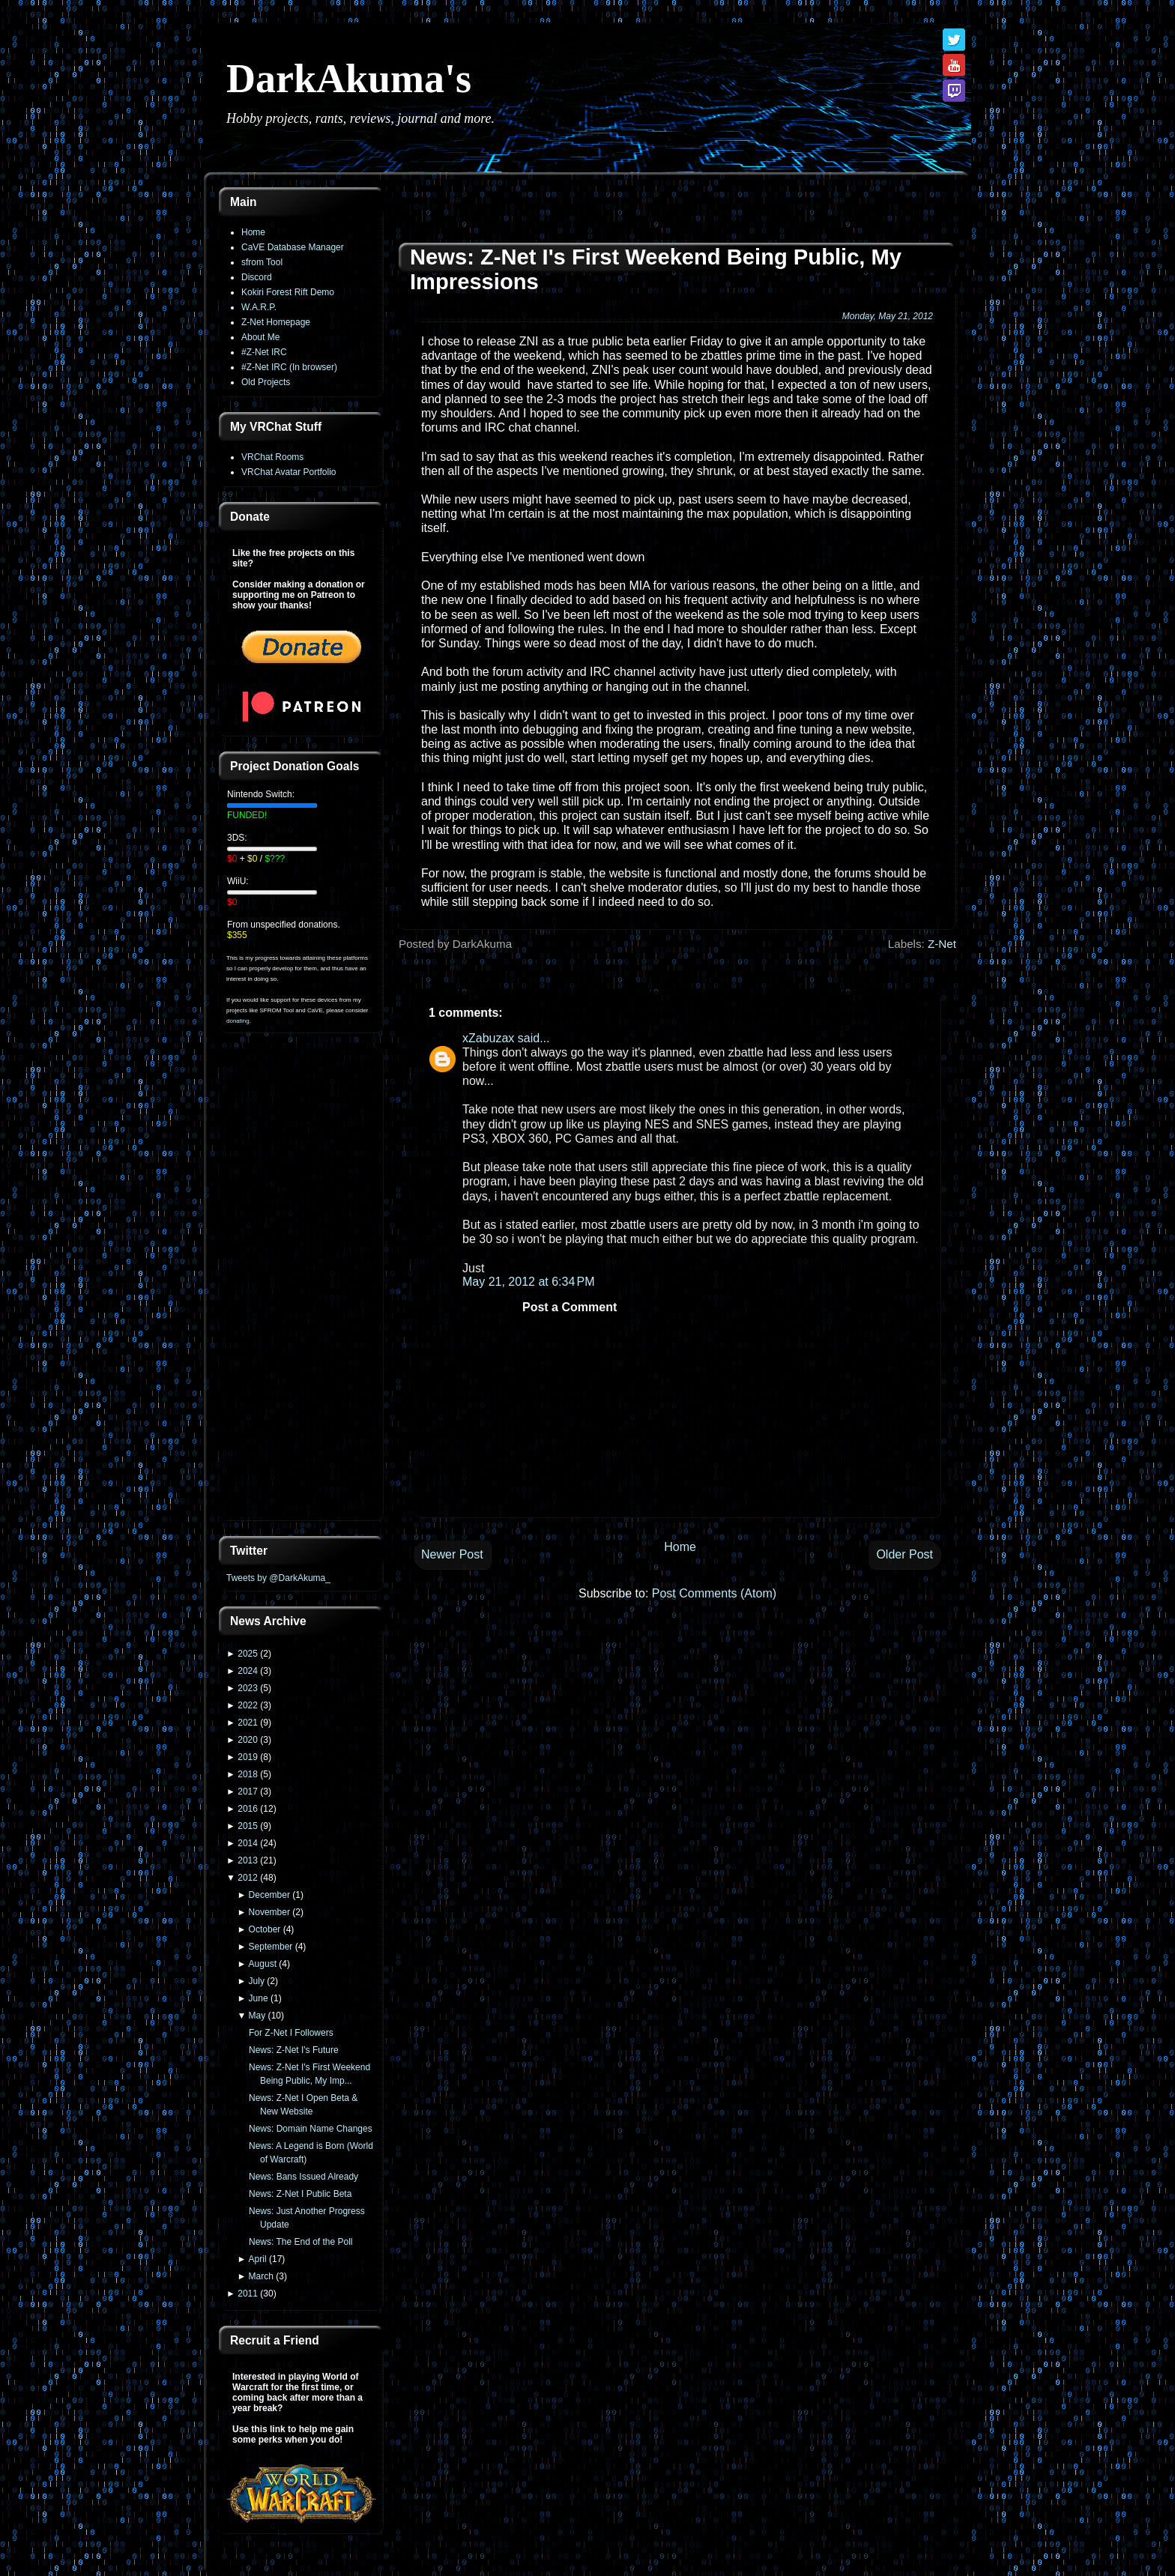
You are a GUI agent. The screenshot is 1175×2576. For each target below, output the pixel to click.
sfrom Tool (262, 262)
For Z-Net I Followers (291, 2033)
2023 (248, 1688)
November (269, 1912)
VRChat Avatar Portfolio (288, 472)
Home (253, 232)
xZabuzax (488, 1038)
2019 (248, 1757)
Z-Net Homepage (275, 322)
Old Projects (265, 382)
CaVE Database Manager (292, 247)
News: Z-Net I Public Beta (300, 2194)
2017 (248, 1791)
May (257, 2015)
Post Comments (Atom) (714, 1593)
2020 (248, 1740)
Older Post (904, 1554)
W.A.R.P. (259, 307)
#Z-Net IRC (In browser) (289, 367)
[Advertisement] (301, 1286)
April (258, 2259)
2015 (248, 1826)
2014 (248, 1843)
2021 (248, 1722)
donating (238, 1021)
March (261, 2276)
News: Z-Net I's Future (294, 2050)
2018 (248, 1774)
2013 (248, 1860)
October (265, 1929)
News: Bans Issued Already (303, 2176)
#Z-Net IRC (264, 352)
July (257, 1981)
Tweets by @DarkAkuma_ (278, 1578)
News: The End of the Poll (301, 2242)
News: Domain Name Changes (310, 2128)
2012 (248, 1877)
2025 (248, 1653)
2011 (248, 2293)
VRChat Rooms (272, 457)
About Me (260, 337)
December (269, 1895)
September (271, 1946)
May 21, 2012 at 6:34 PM (528, 1281)
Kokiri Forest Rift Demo (287, 292)
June (258, 1998)
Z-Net (942, 943)
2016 (248, 1808)
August (263, 1964)
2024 (248, 1671)
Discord (256, 277)
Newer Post (452, 1554)
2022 (248, 1705)
